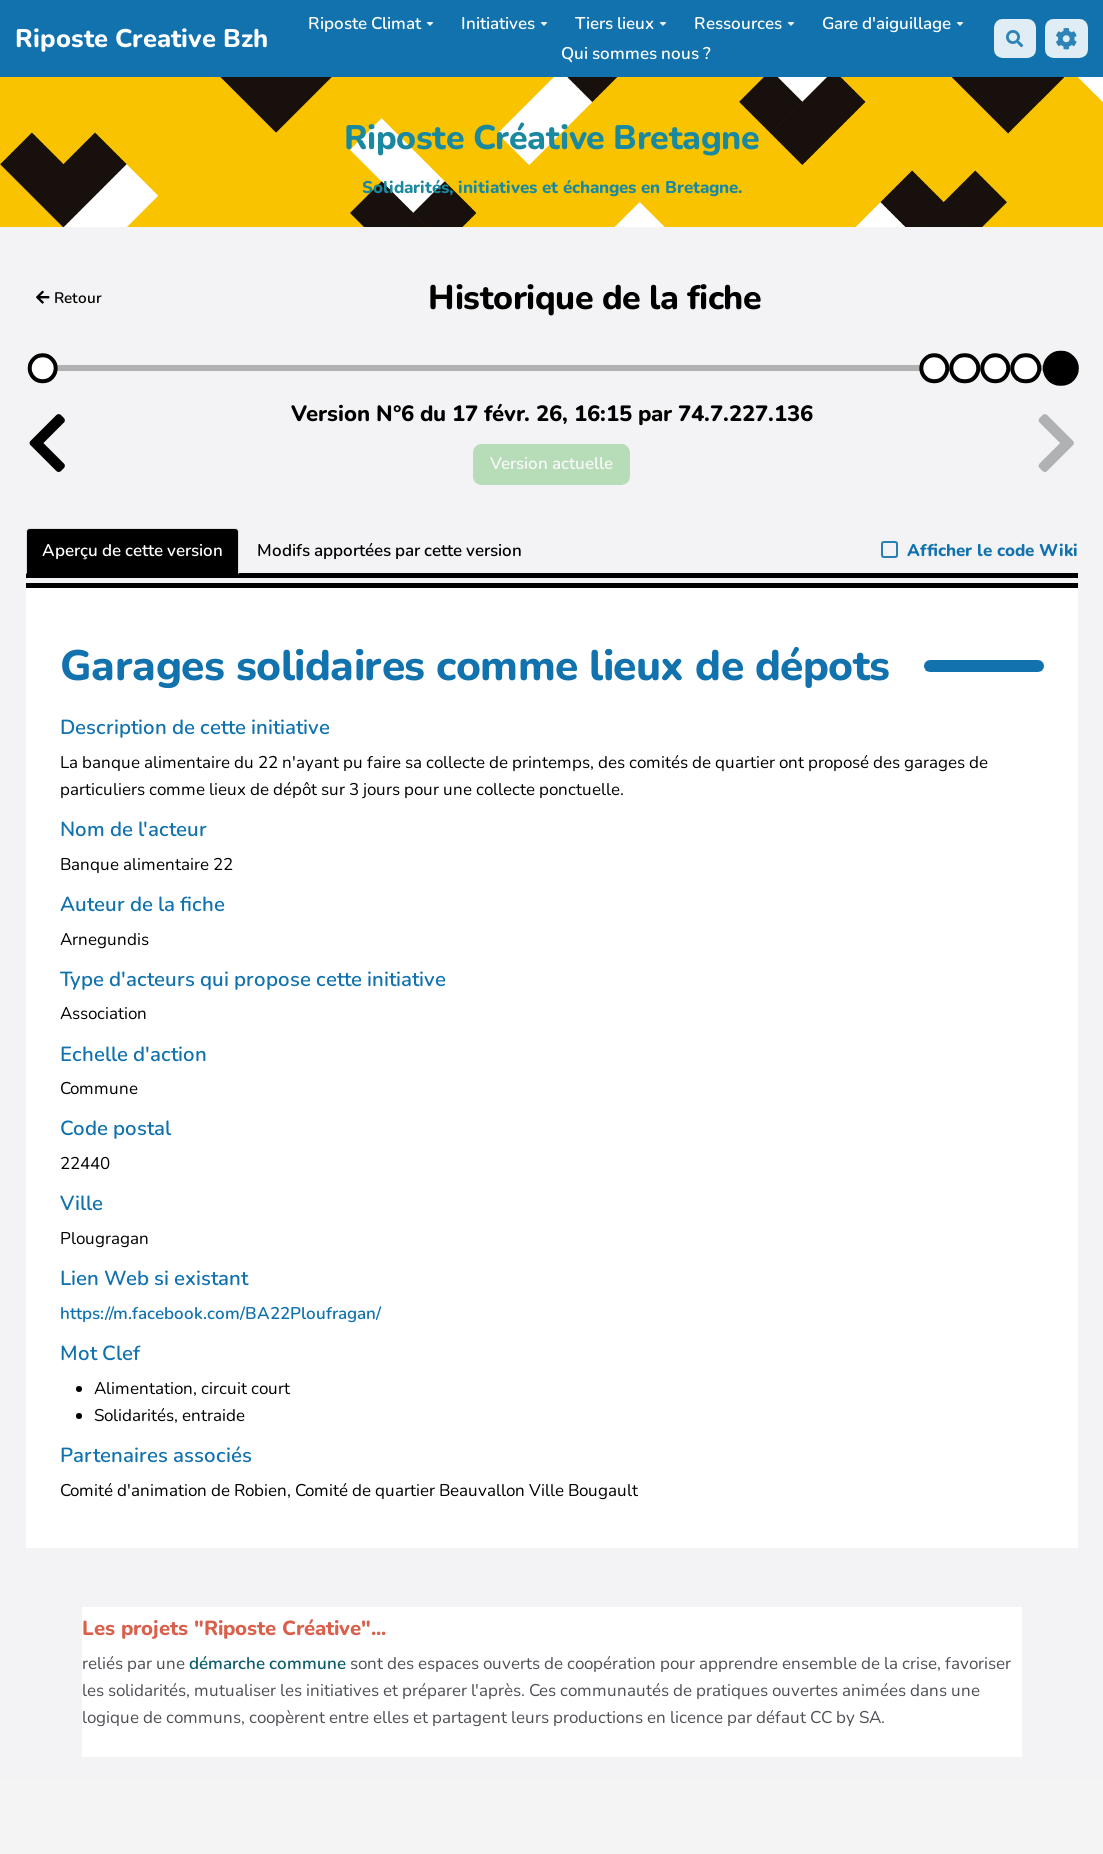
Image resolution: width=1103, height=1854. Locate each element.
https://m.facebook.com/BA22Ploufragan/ (220, 1313)
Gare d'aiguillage (893, 23)
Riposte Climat (371, 23)
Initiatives (504, 23)
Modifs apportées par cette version (389, 550)
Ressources (744, 23)
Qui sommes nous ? (636, 53)
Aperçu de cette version (132, 550)
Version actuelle (551, 463)
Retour (69, 298)
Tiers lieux (621, 23)
